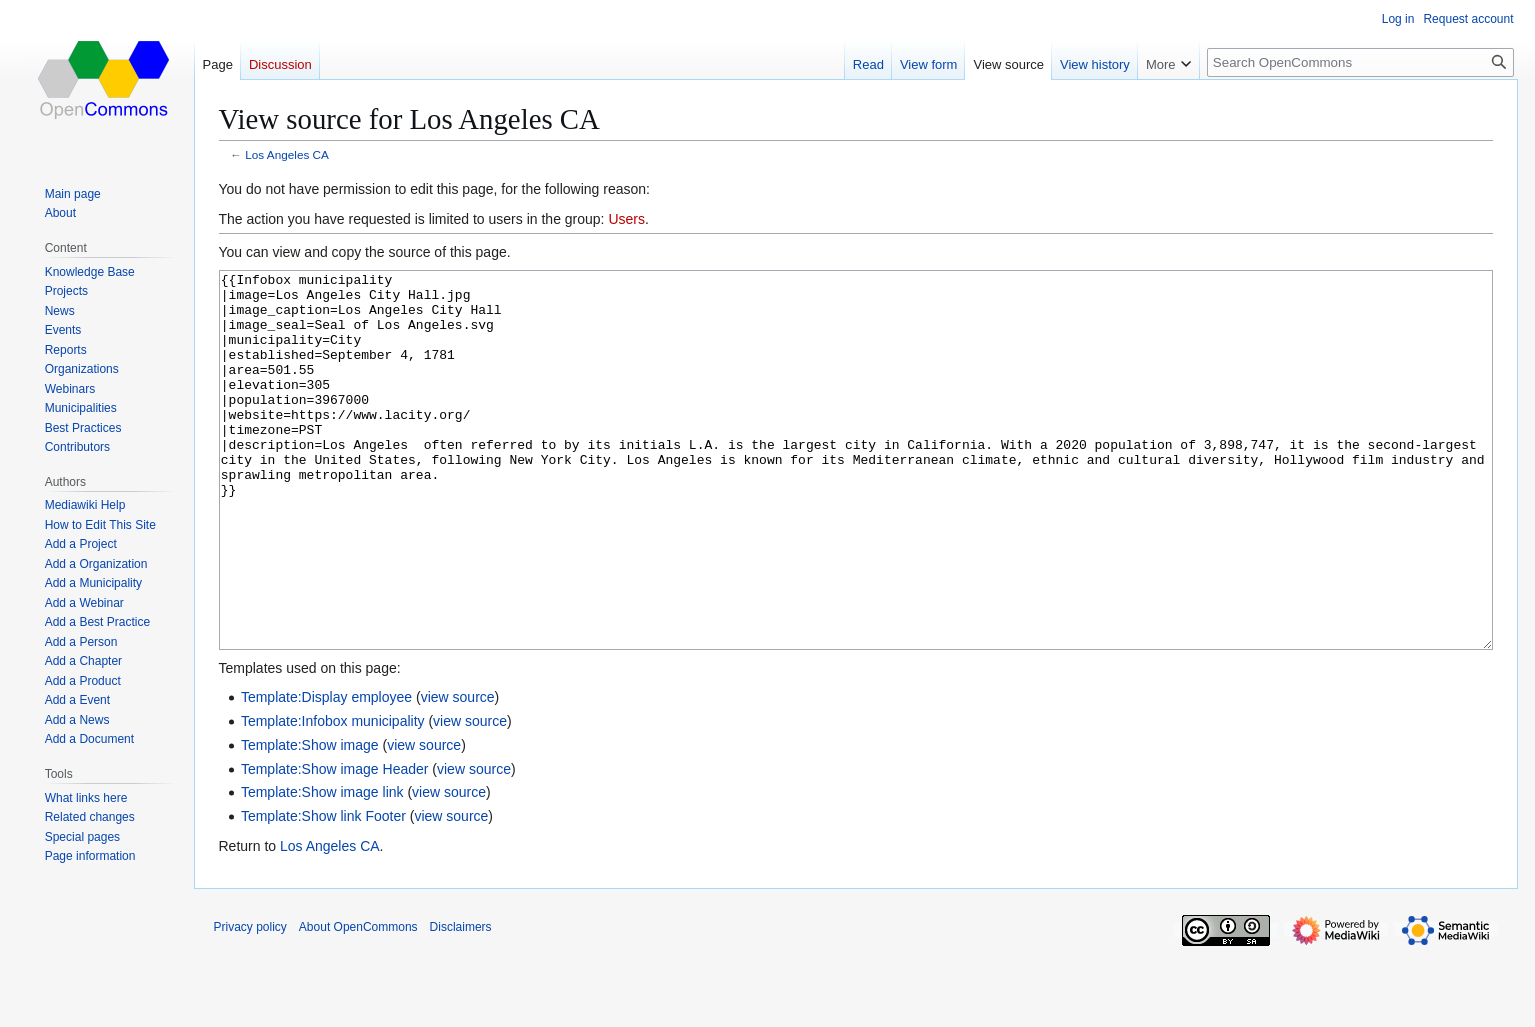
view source (458, 772)
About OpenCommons (358, 1002)
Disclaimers (461, 1002)
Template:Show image (310, 820)
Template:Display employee (326, 772)
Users (626, 219)
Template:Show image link (322, 867)
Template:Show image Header (335, 844)
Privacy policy (250, 1002)
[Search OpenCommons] (1360, 62)
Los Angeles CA (287, 154)
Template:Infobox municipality (333, 796)
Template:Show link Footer (323, 891)
